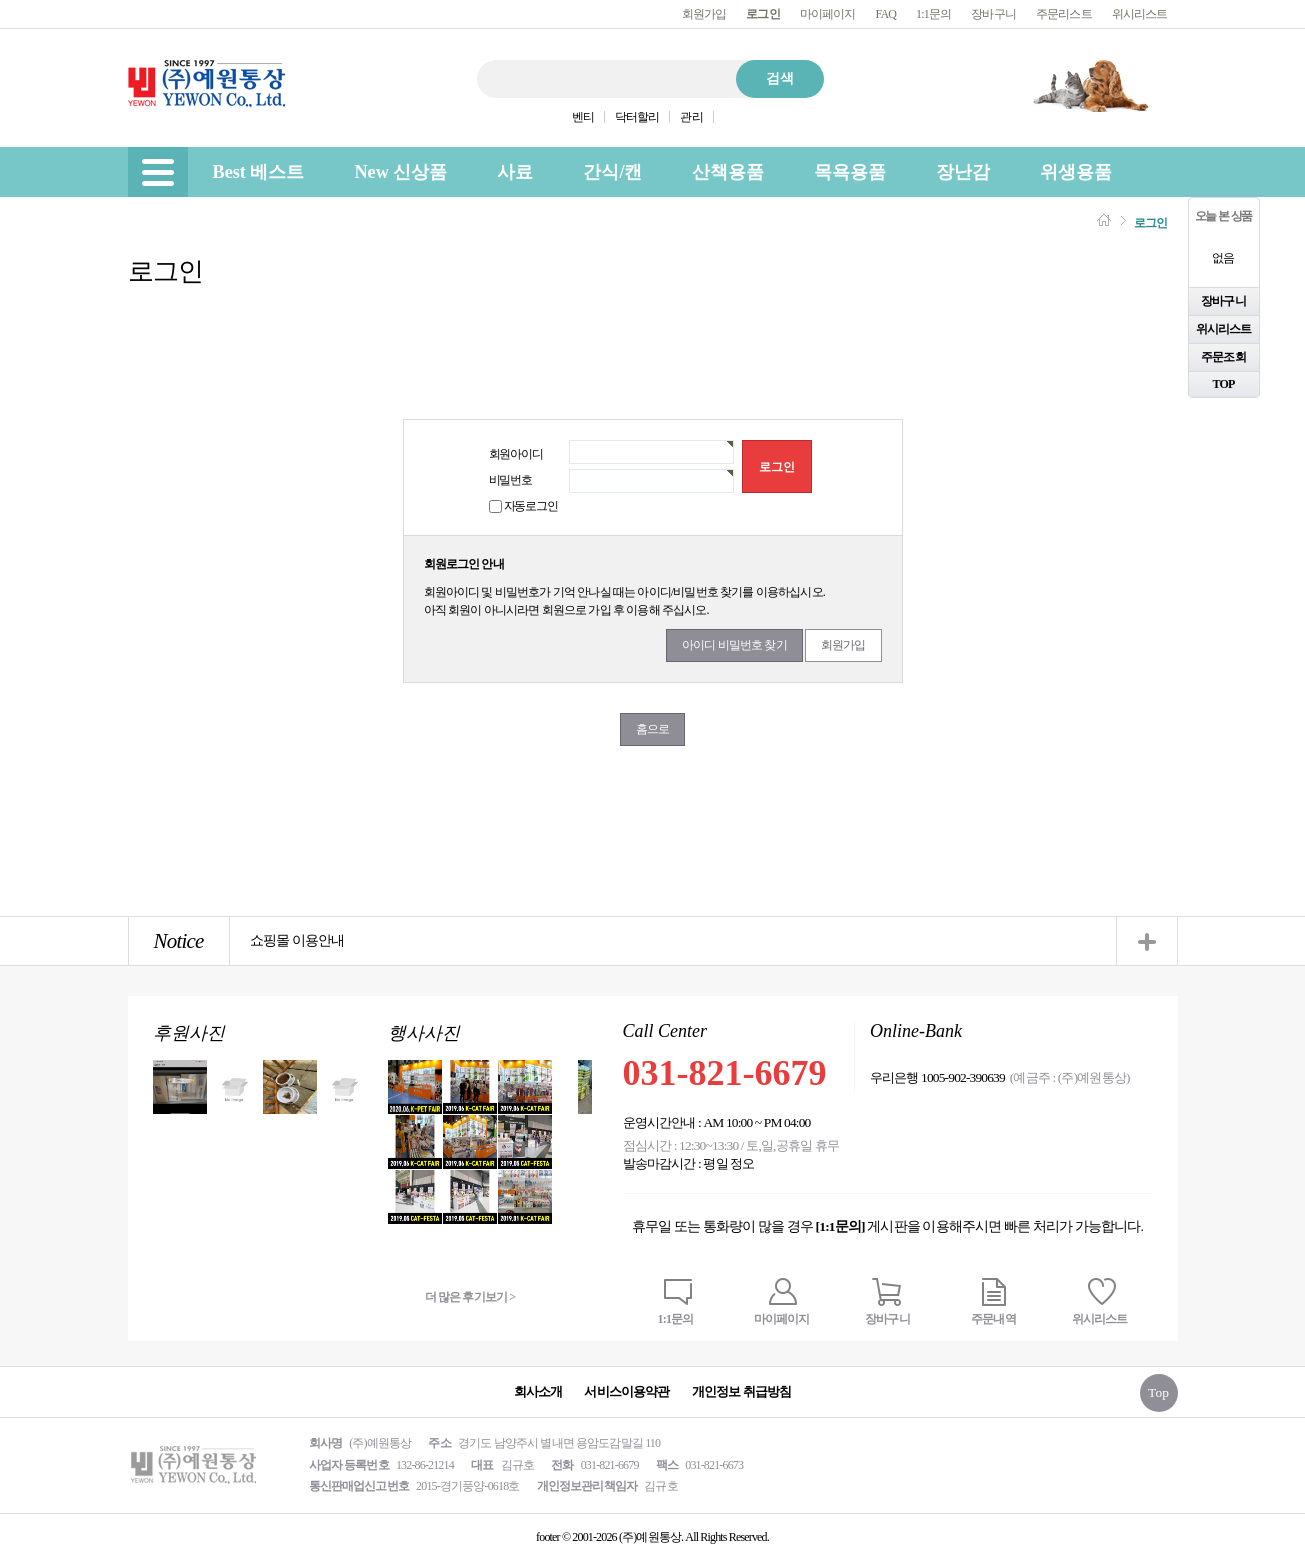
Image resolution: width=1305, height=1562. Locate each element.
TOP (1224, 384)
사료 (515, 172)
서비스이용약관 (626, 1391)
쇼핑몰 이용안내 (297, 940)
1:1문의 (933, 14)
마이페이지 (828, 14)
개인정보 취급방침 (742, 1391)
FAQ (885, 14)
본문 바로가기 (0, 0)
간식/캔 (612, 172)
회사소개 (538, 1391)
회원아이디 (516, 454)
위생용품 (1076, 172)
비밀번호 (510, 480)
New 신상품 (400, 172)
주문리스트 (1064, 14)
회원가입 (704, 14)
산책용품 (728, 172)
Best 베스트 (259, 172)
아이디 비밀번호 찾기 (734, 645)
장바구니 (993, 14)
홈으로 (652, 729)
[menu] (158, 172)
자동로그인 (531, 506)
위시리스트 (1140, 14)
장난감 (963, 172)
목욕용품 (850, 172)
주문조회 (1223, 357)
